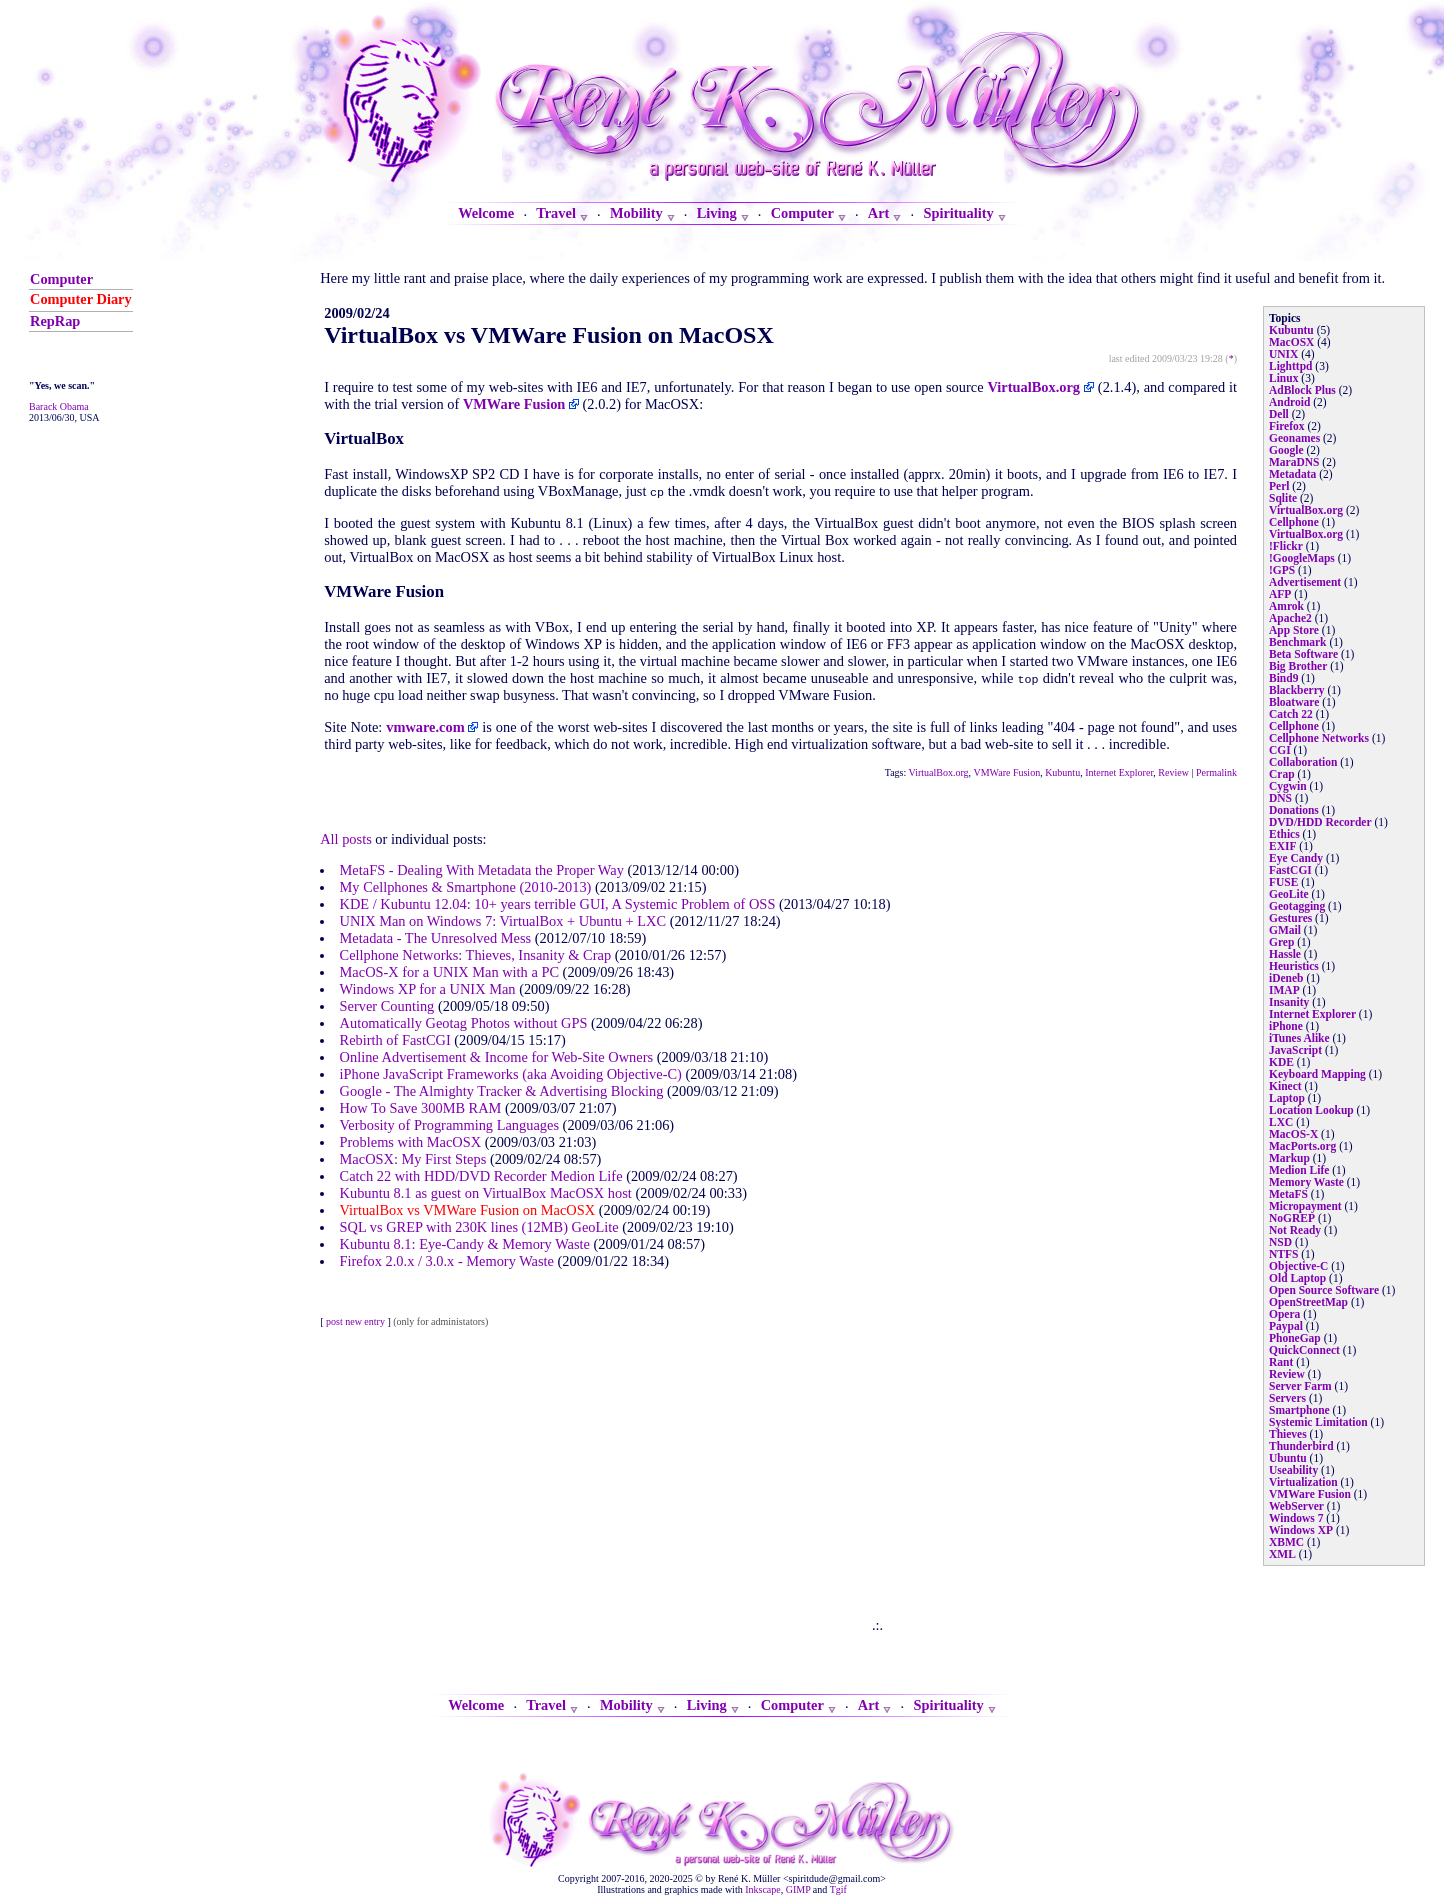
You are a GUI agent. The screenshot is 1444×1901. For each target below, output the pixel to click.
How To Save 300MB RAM (421, 1108)
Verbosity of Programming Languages (449, 1125)
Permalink (1216, 772)
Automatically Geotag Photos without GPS (464, 1023)
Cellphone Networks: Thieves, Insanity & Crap (476, 955)
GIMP (798, 1889)
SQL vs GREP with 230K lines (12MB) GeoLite (479, 1227)
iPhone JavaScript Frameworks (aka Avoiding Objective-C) (511, 1074)
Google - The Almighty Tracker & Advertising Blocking (502, 1091)
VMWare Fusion (1006, 772)
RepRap (55, 321)
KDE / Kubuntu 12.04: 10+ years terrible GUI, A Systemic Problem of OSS (558, 904)
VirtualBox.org (939, 772)
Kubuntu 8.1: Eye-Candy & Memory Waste (465, 1244)
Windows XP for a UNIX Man (428, 989)
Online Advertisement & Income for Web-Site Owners (497, 1057)
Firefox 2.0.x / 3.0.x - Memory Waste (447, 1261)
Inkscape (763, 1889)
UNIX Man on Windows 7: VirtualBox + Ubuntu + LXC (503, 921)
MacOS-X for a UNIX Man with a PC (449, 972)
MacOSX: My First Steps (413, 1159)
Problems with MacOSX (411, 1142)
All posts (346, 839)
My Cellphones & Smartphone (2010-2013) (466, 887)
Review (1173, 772)
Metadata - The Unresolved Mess (436, 938)
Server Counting (387, 1006)
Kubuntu (1062, 772)
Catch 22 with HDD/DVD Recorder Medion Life (481, 1176)
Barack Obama (59, 406)
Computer (61, 279)
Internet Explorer (1119, 772)
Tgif (838, 1889)
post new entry (355, 1321)
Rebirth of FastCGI (395, 1040)
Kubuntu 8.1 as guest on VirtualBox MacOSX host (486, 1193)
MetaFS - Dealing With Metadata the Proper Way (482, 870)
